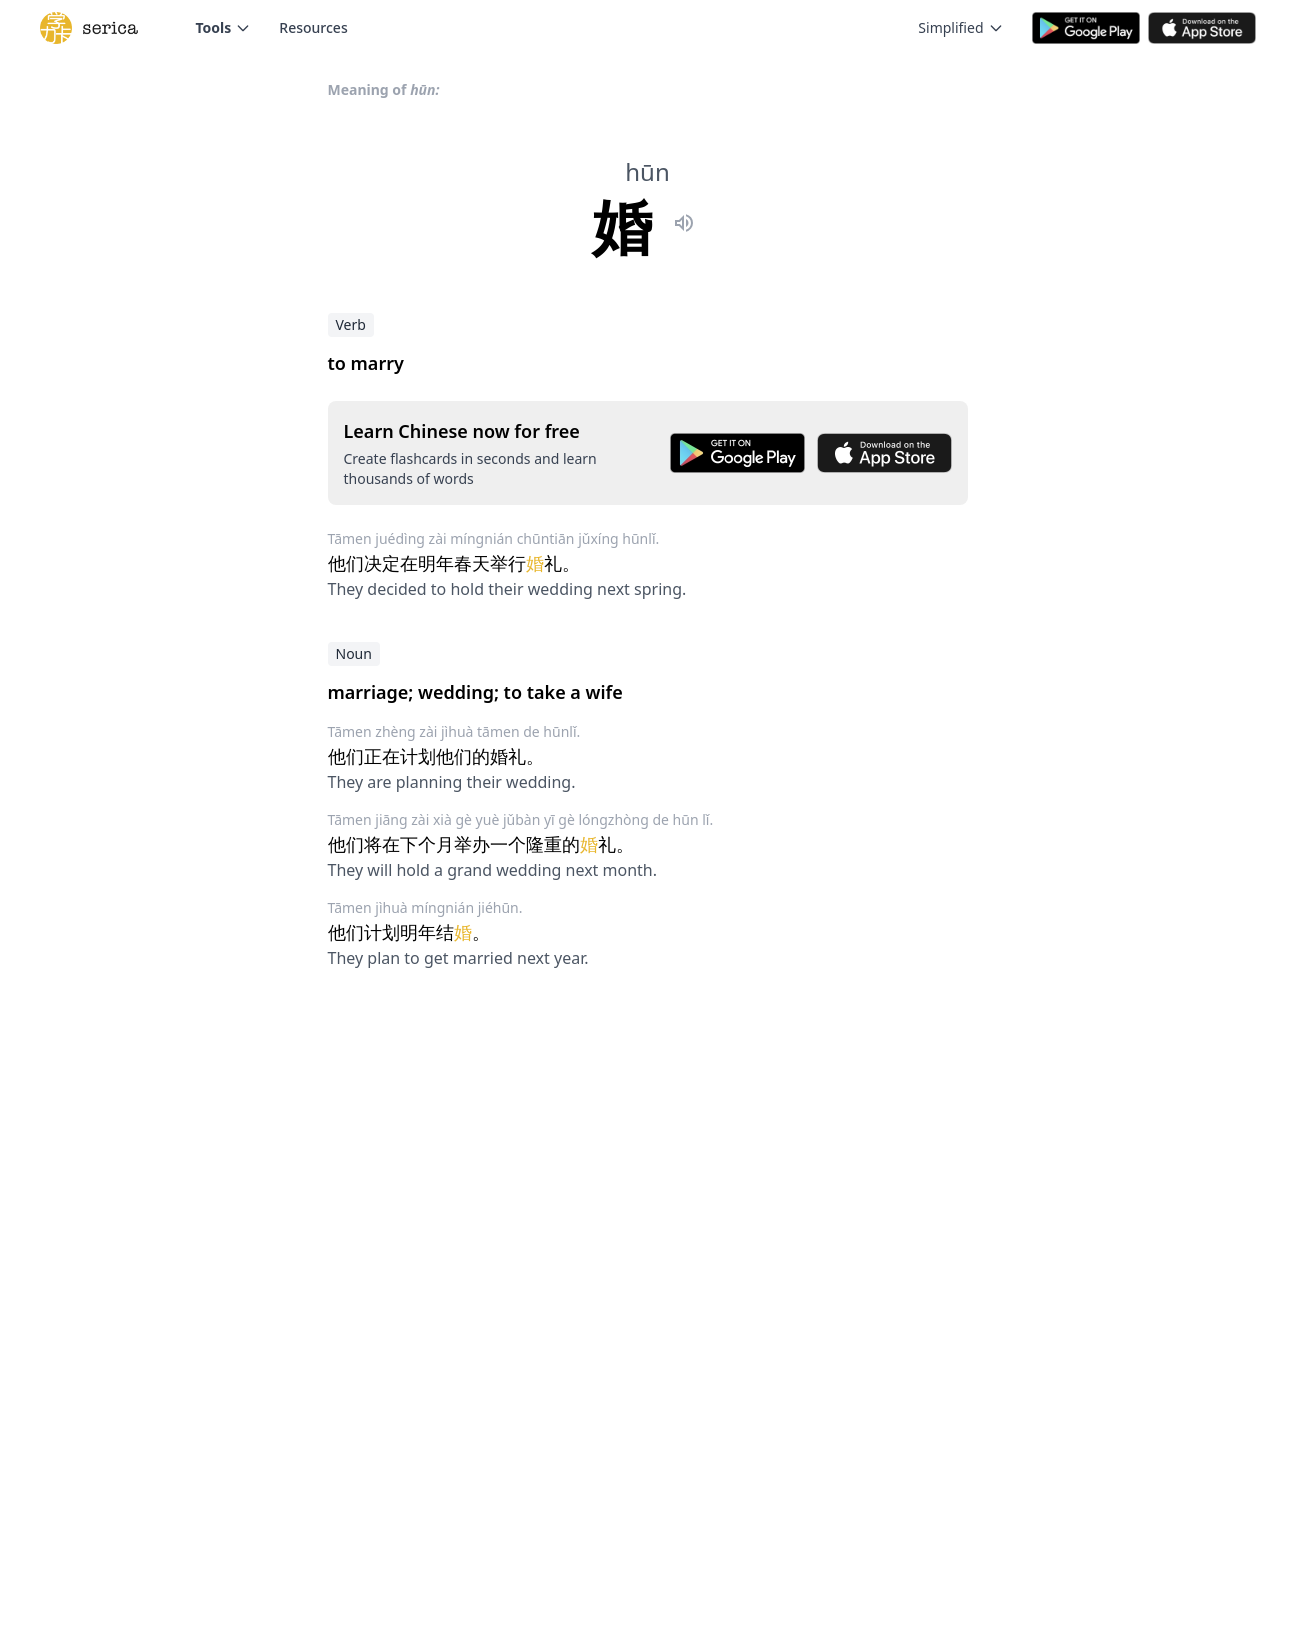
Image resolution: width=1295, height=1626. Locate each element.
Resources (313, 27)
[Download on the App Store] (884, 453)
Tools (224, 27)
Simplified (960, 27)
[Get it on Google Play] (737, 453)
